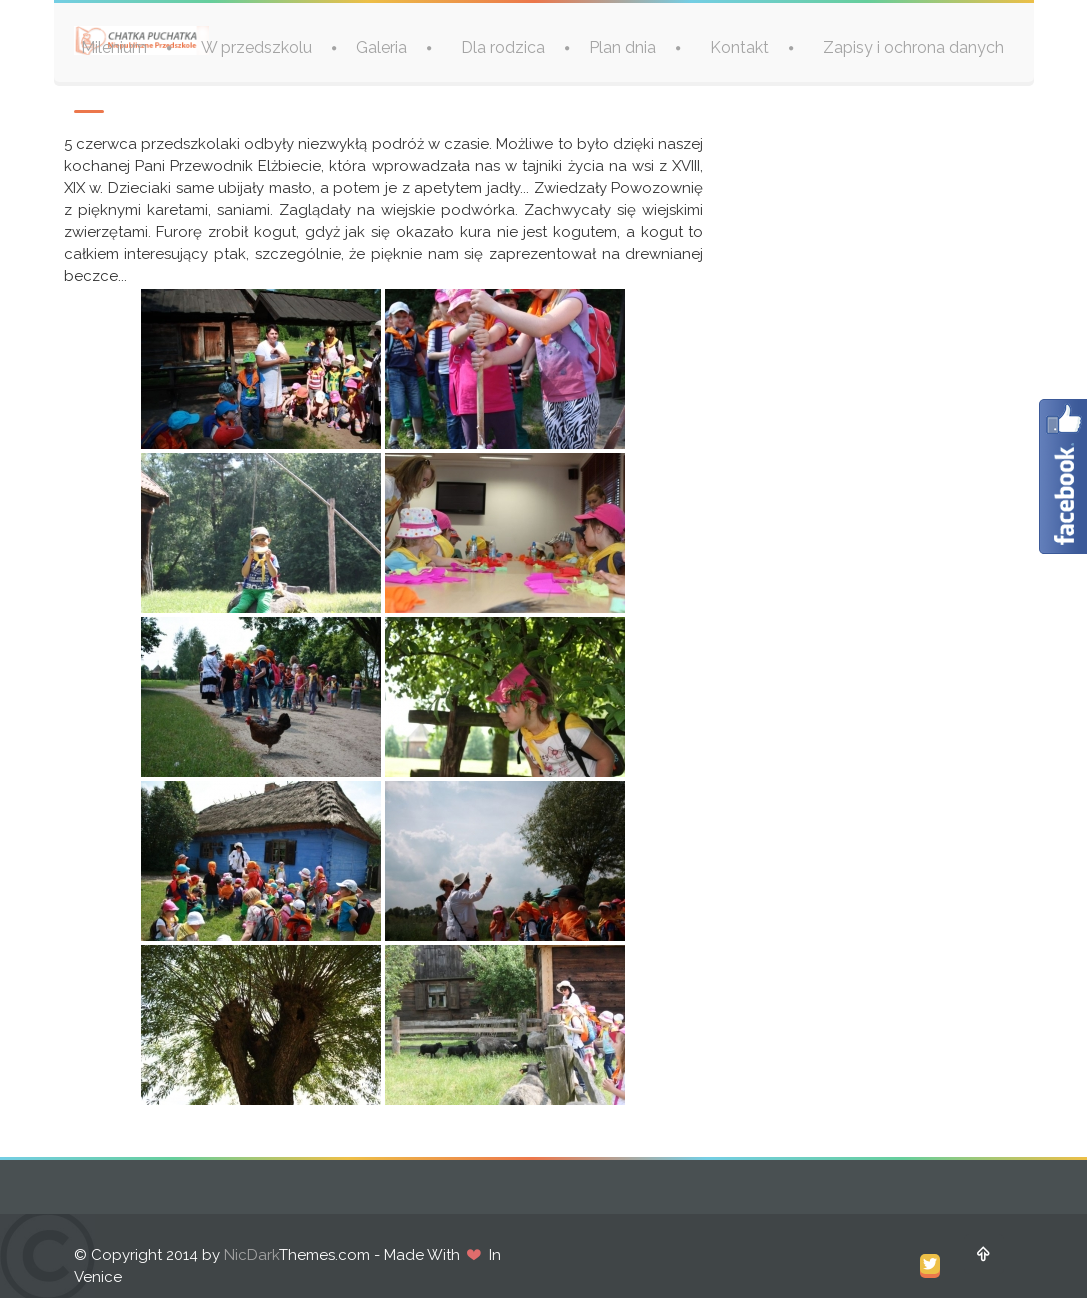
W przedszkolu (256, 47)
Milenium (114, 47)
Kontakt (739, 47)
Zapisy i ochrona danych (913, 47)
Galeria (381, 47)
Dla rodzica (503, 47)
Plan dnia (622, 47)
